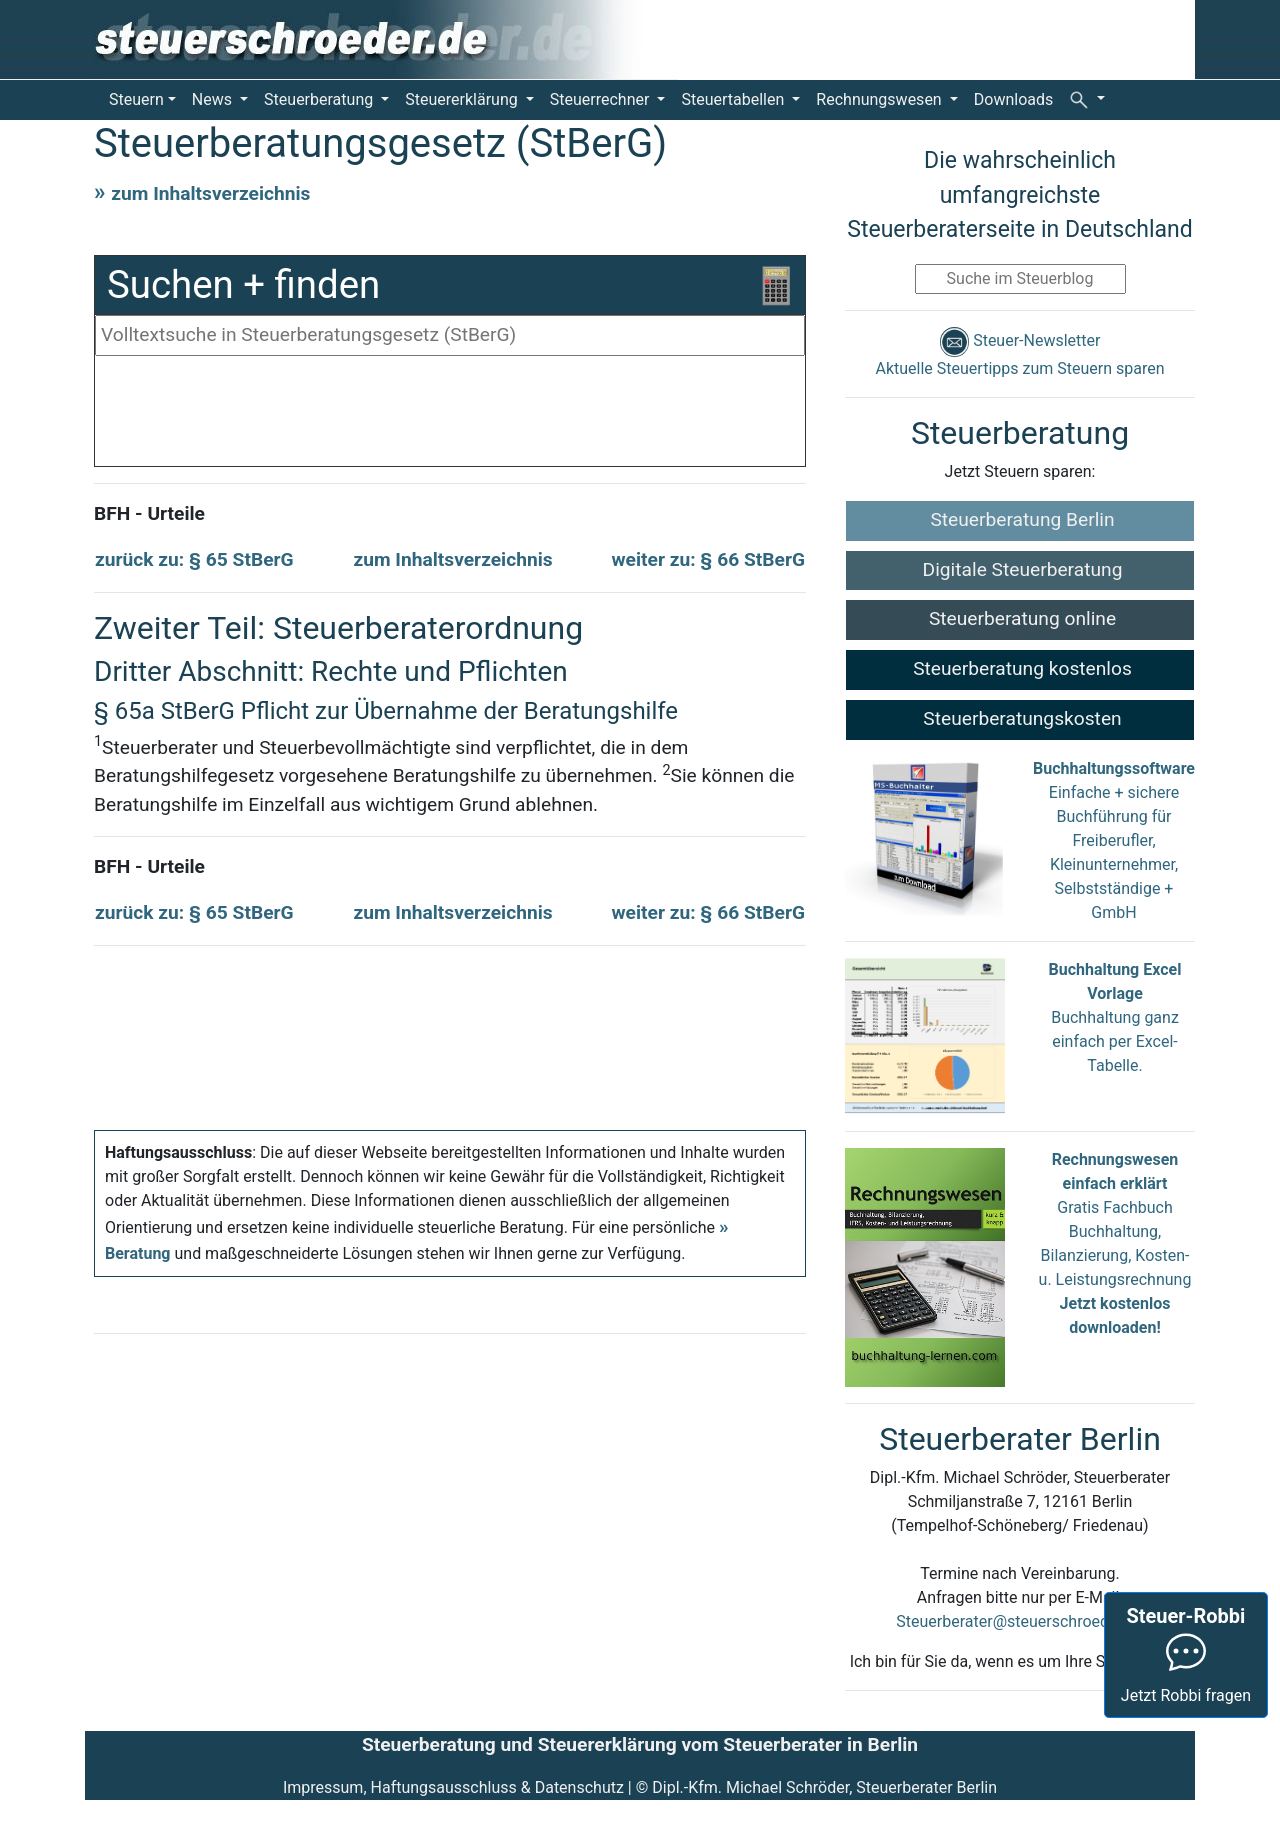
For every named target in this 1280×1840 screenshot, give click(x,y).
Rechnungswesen (880, 99)
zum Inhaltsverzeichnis (210, 193)
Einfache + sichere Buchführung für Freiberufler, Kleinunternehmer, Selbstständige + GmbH (1114, 840)
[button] (1087, 99)
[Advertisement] (450, 416)
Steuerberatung (320, 99)
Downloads (1013, 99)
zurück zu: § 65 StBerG (194, 559)
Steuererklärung (463, 99)
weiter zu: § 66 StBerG (709, 559)
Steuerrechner (602, 99)
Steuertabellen (734, 99)
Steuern (136, 99)
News (214, 99)
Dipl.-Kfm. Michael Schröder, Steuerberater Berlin (824, 1787)
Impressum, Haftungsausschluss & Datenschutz (453, 1787)
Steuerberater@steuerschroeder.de (1019, 1621)
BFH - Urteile (149, 513)
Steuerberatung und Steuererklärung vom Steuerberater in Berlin (640, 1744)
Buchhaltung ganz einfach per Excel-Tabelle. (1115, 1041)
